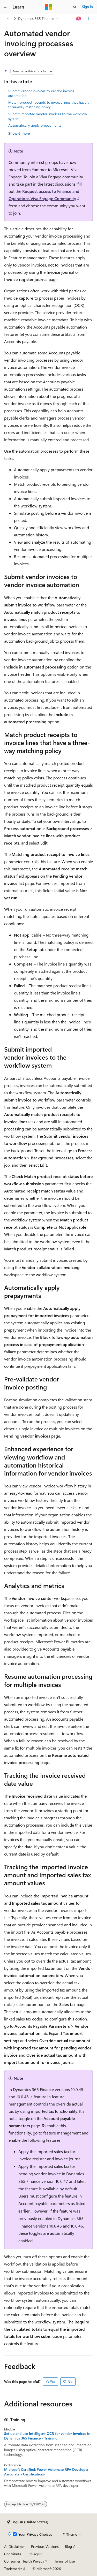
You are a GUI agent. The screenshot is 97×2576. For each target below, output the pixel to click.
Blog (68, 2546)
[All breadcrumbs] (8, 18)
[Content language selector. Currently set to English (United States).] (27, 2522)
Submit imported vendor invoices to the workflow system (47, 116)
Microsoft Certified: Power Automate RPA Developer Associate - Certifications (46, 2471)
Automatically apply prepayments (34, 125)
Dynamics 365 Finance (36, 18)
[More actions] (88, 18)
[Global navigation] (5, 7)
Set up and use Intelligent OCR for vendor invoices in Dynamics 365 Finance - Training (47, 2436)
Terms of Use (64, 2561)
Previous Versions (45, 2546)
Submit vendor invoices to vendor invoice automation (41, 93)
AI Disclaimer (14, 2546)
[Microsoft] (48, 7)
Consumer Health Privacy (24, 2561)
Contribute (12, 2553)
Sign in (87, 6)
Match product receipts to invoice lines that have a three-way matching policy (48, 104)
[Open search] (75, 7)
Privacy (33, 2553)
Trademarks (13, 2568)
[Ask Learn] (79, 18)
